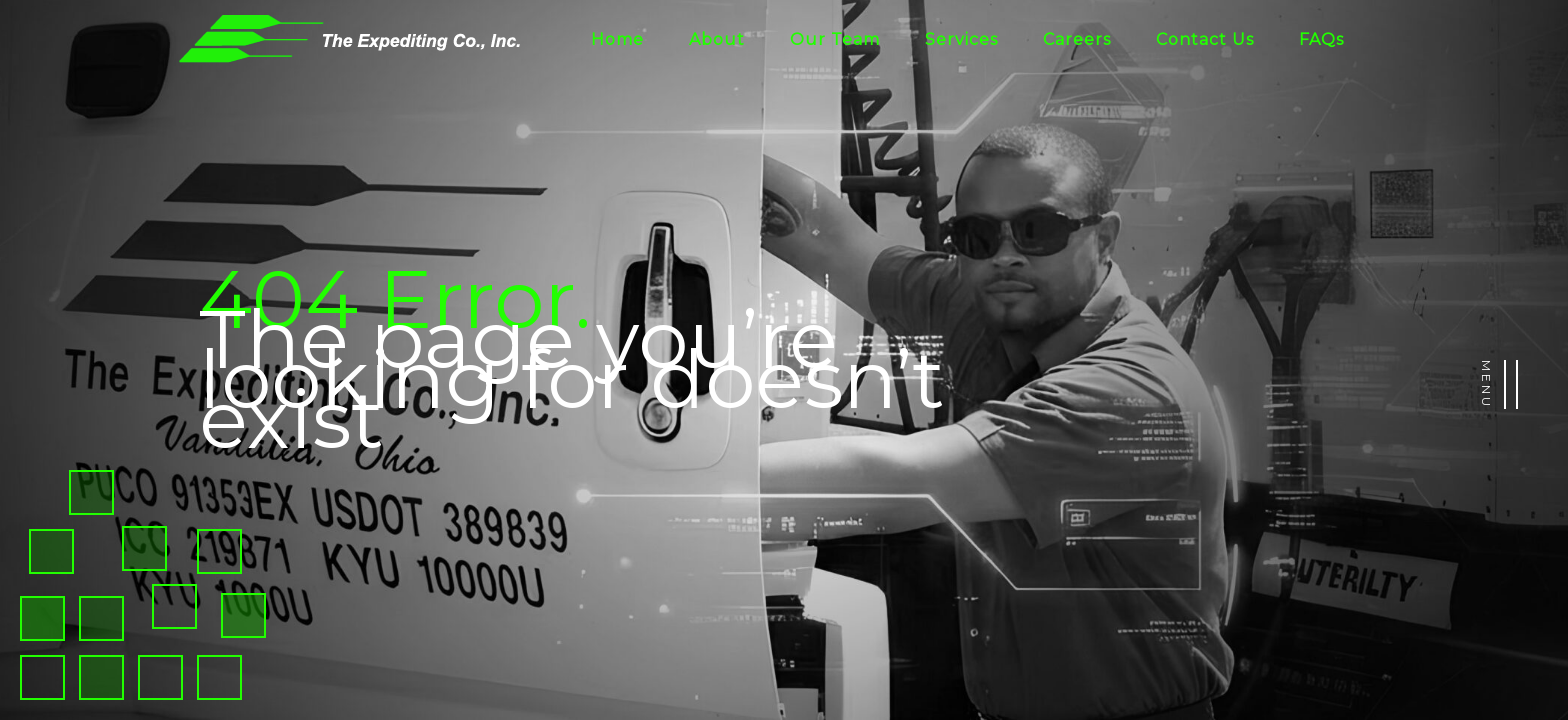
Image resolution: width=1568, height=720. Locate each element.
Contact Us (1205, 39)
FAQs (1321, 39)
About (717, 39)
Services (961, 39)
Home (617, 39)
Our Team (835, 39)
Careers (1077, 39)
